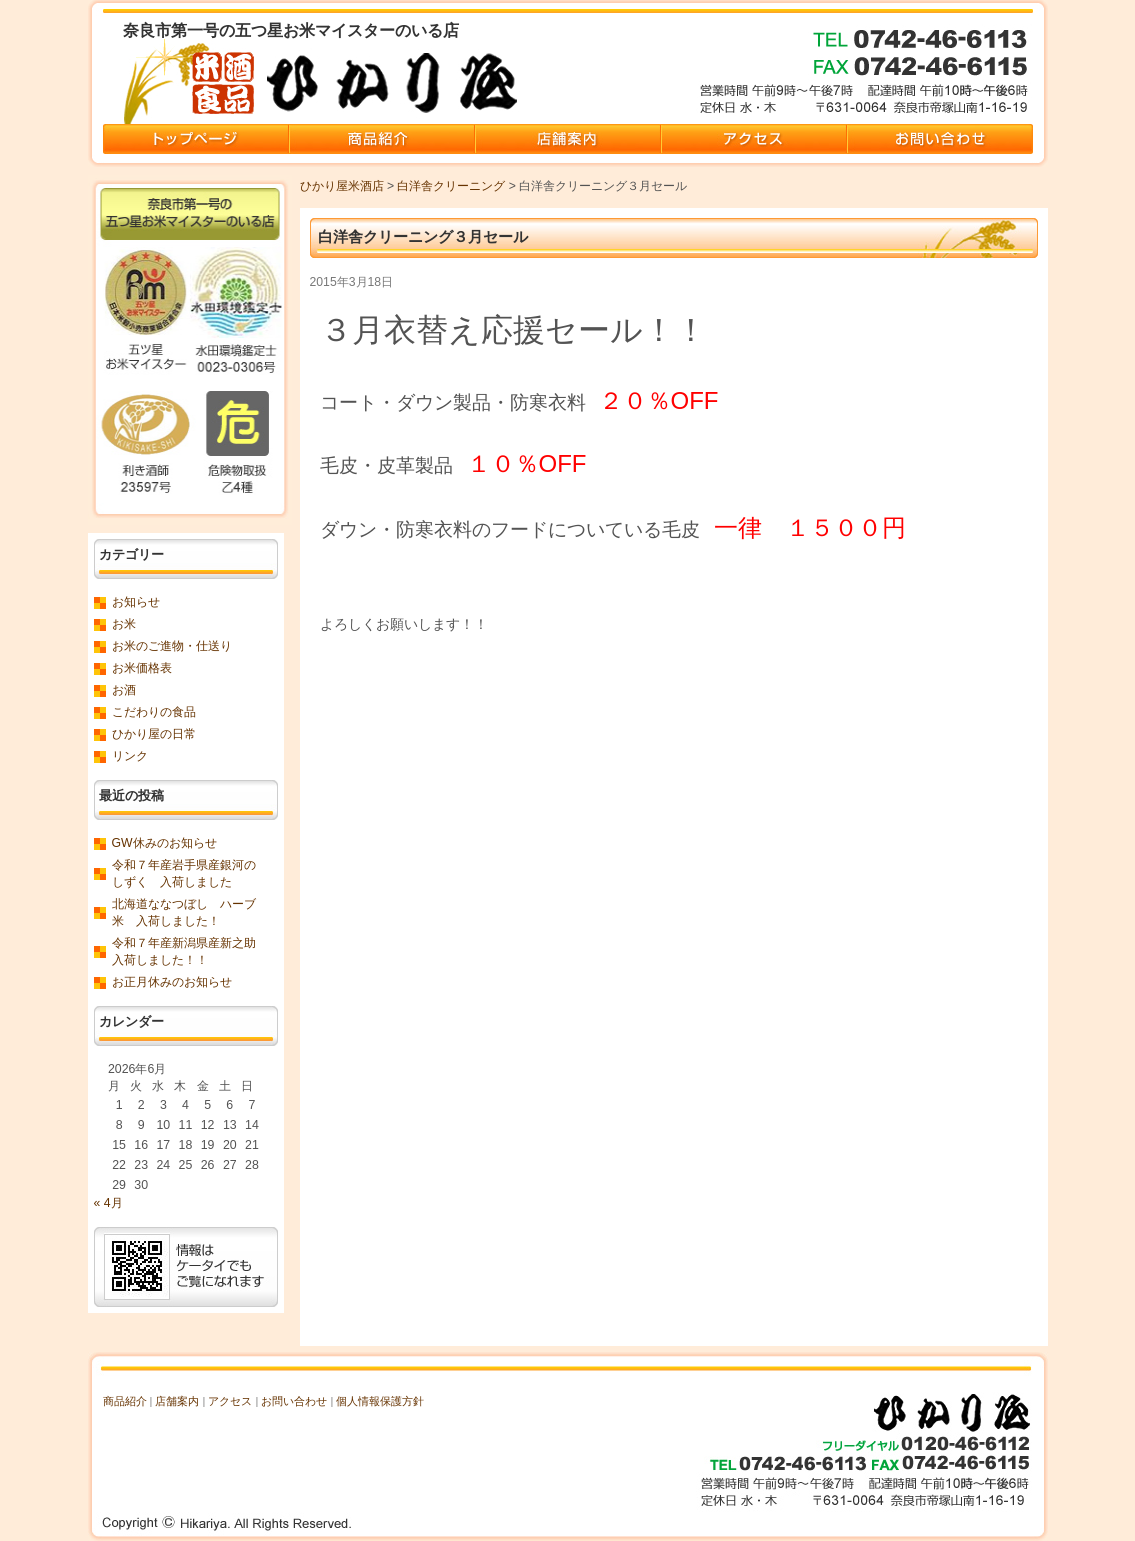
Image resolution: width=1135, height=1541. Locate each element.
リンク (130, 756)
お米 (124, 624)
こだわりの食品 (154, 712)
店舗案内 (177, 1401)
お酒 (124, 690)
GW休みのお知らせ (164, 843)
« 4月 (108, 1203)
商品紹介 (125, 1401)
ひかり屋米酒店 (342, 186)
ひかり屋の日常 (154, 734)
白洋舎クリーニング (451, 186)
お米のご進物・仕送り (172, 646)
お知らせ (136, 602)
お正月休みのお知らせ (172, 982)
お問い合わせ (294, 1401)
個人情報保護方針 (380, 1401)
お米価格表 (142, 668)
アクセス (230, 1401)
